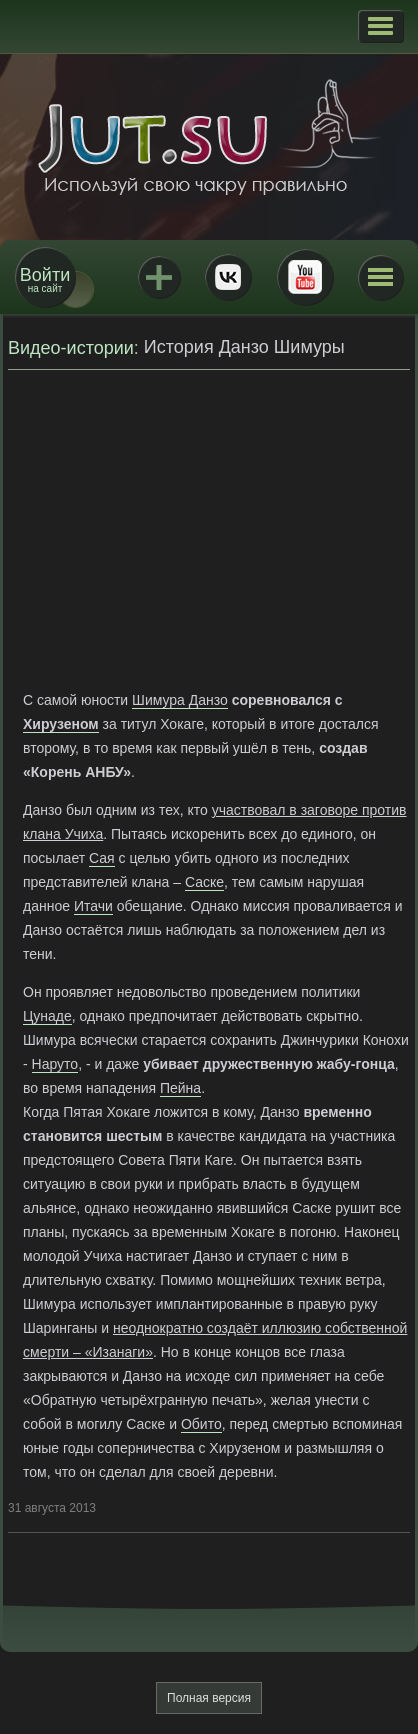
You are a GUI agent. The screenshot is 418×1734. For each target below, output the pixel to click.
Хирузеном (61, 724)
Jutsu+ (159, 277)
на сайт (45, 279)
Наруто (55, 1064)
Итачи (93, 906)
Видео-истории (71, 348)
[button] (380, 26)
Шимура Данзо (180, 700)
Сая (102, 858)
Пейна (180, 1088)
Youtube (305, 277)
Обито (201, 1424)
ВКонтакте (228, 277)
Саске (204, 882)
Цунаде (47, 1016)
